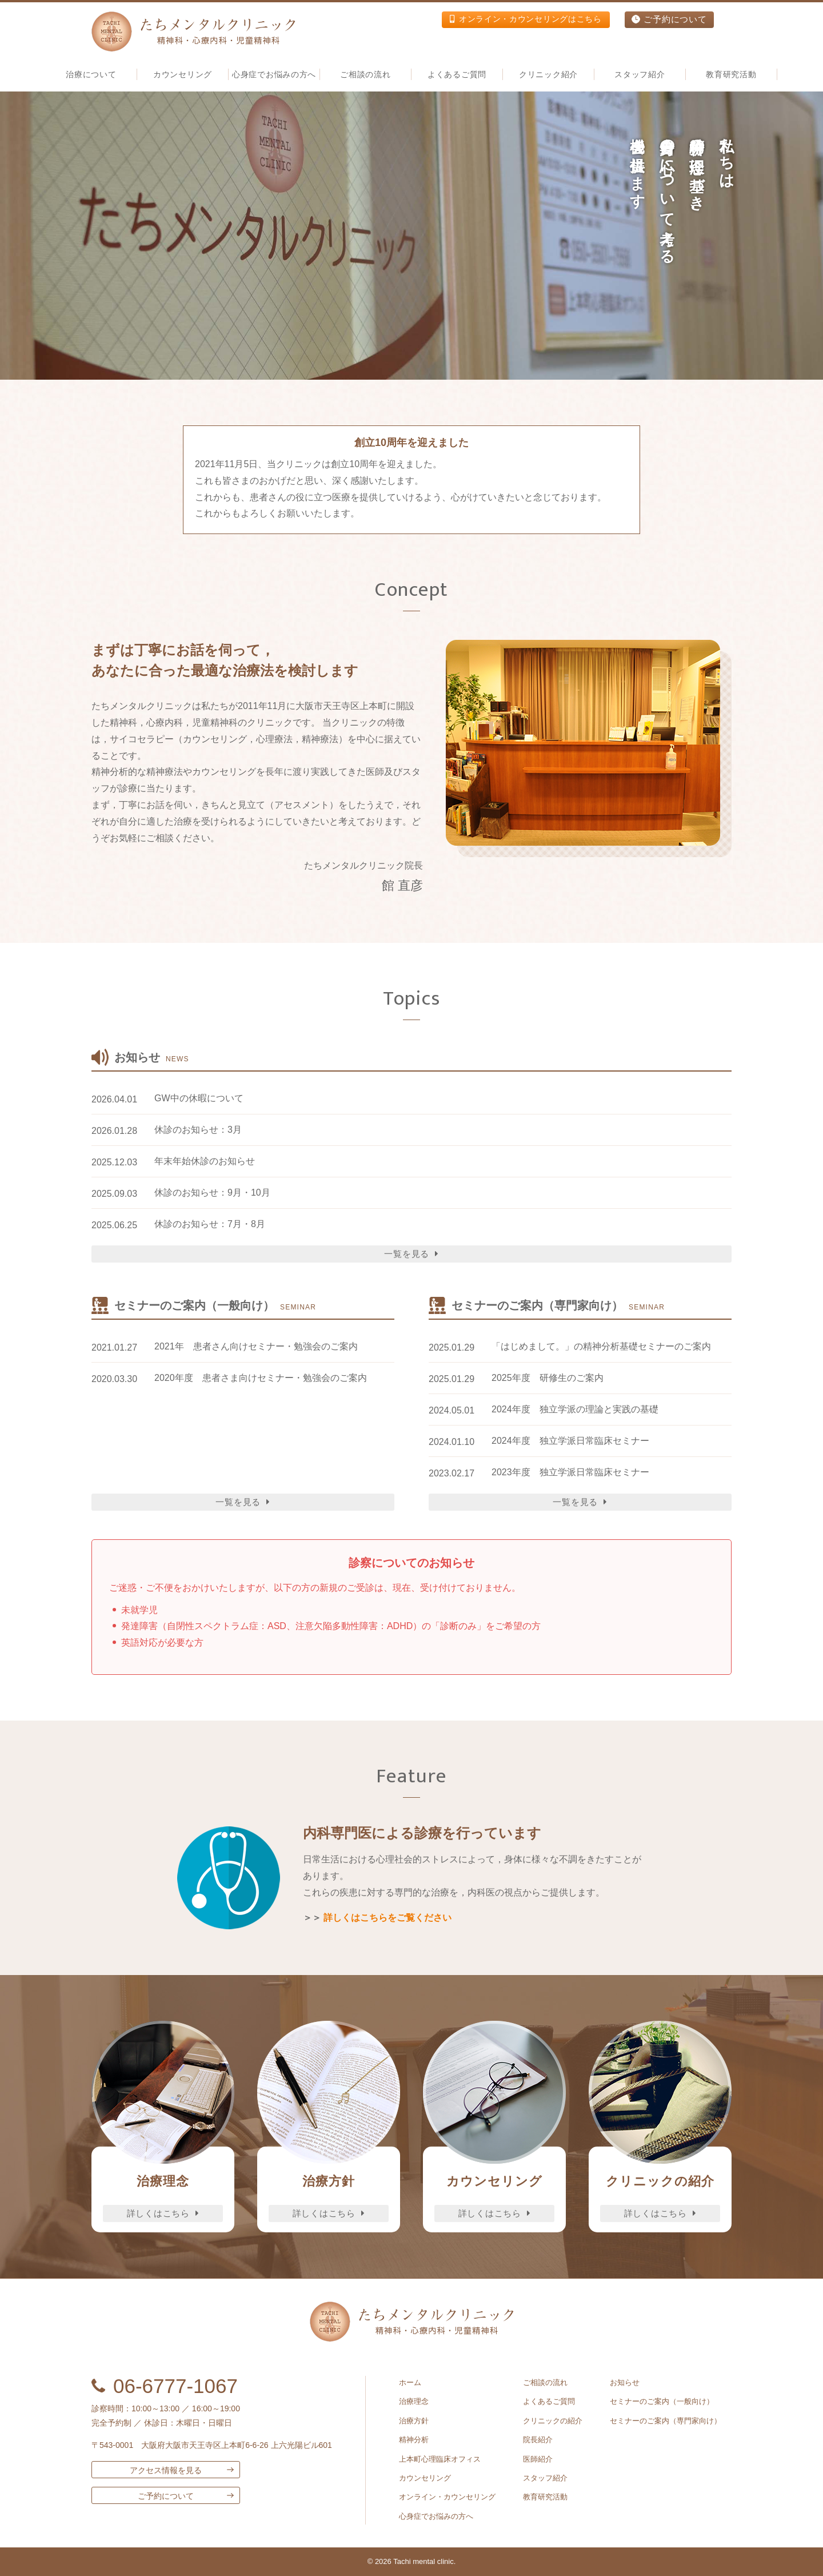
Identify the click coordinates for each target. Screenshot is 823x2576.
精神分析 (414, 2439)
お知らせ (625, 2382)
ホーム (410, 2382)
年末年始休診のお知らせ (204, 1161)
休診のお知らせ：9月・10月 (212, 1192)
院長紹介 (538, 2439)
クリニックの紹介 (552, 2420)
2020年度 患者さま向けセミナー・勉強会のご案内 (260, 1378)
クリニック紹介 (548, 74)
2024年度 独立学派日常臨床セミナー (570, 1441)
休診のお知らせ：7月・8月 (209, 1224)
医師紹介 (538, 2459)
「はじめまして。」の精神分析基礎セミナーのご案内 (601, 1346)
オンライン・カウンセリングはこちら (520, 20)
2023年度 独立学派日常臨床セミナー (570, 1472)
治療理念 (414, 2401)
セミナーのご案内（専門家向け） (665, 2420)
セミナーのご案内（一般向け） (662, 2401)
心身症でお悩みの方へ (274, 74)
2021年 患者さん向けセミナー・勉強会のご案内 (256, 1346)
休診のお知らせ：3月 (198, 1129)
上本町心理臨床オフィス (440, 2459)
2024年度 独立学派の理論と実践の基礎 (575, 1409)
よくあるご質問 (457, 74)
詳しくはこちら (163, 2213)
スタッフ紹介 (545, 2478)
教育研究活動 (731, 74)
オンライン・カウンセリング (447, 2497)
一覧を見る (411, 1254)
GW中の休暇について (198, 1098)
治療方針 (414, 2420)
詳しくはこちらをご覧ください (387, 1917)
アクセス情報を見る (166, 2470)
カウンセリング (425, 2478)
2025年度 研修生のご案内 (548, 1378)
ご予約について (669, 20)
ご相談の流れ (365, 74)
